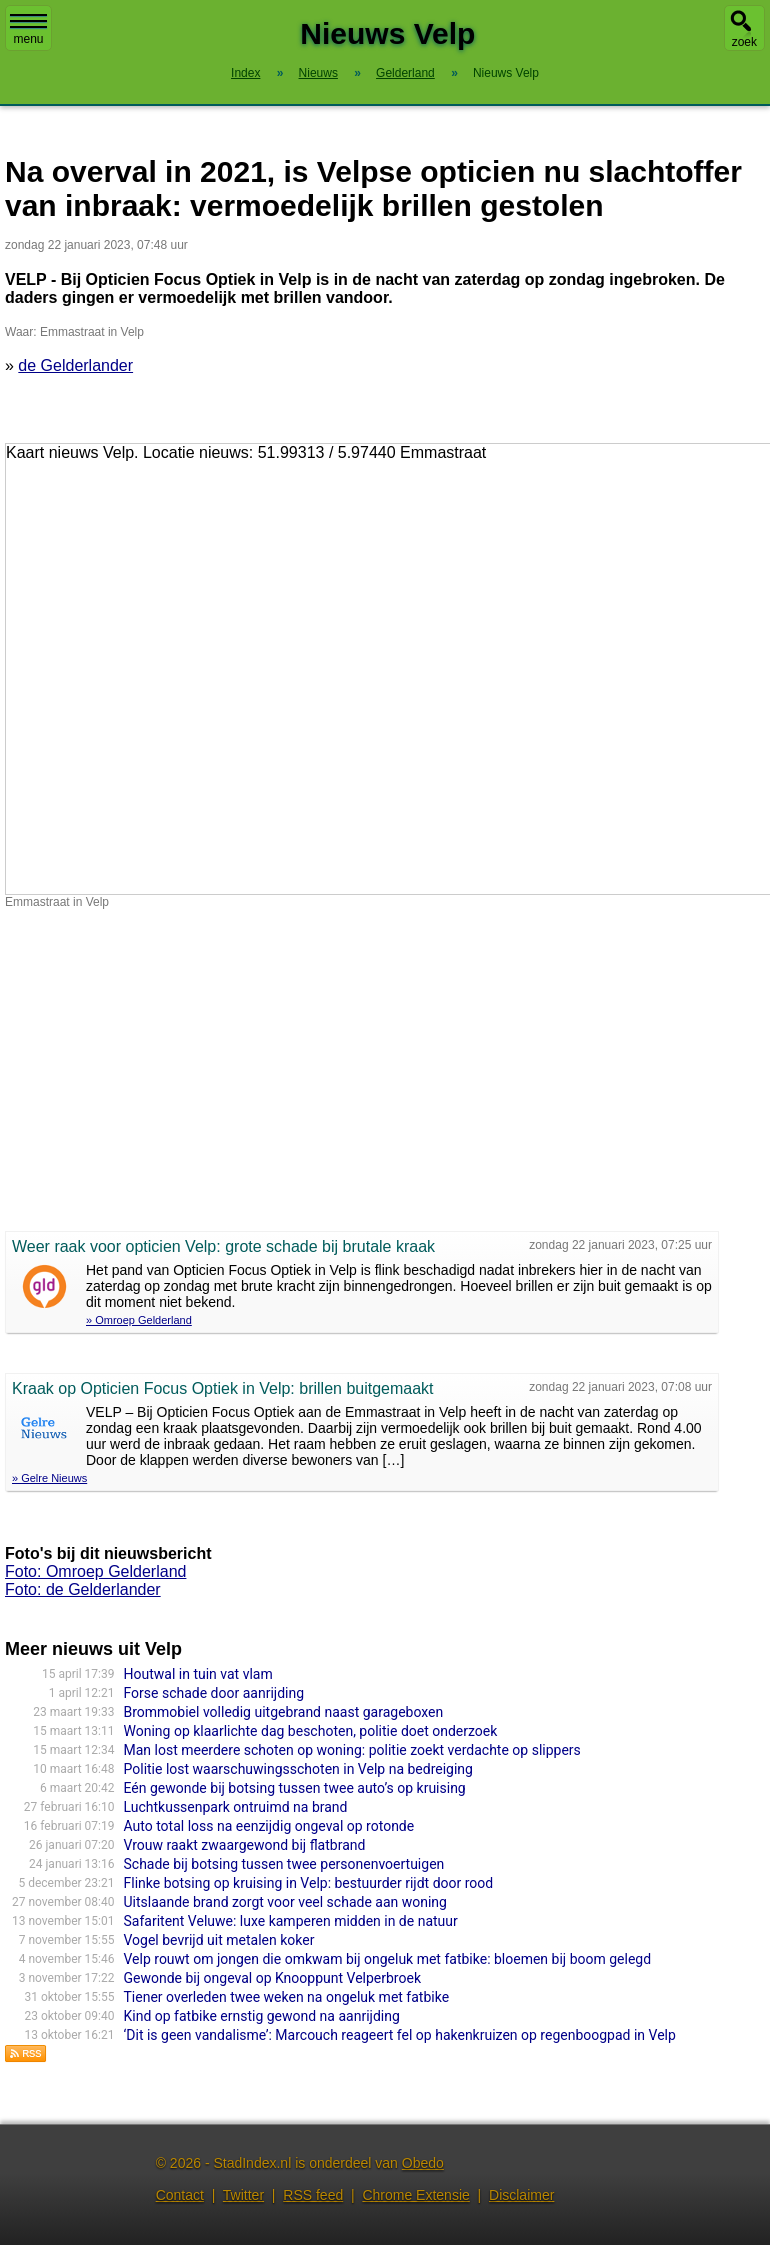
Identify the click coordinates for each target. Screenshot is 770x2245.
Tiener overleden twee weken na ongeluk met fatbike (287, 1997)
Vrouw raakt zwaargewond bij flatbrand (245, 1845)
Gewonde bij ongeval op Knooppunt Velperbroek (272, 1978)
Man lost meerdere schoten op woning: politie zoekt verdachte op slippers (352, 1750)
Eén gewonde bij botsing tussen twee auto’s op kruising (295, 1788)
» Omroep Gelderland (139, 1320)
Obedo (423, 2163)
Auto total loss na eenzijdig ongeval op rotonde (269, 1826)
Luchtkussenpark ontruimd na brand (236, 1807)
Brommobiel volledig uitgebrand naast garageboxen (284, 1712)
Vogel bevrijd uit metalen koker (219, 1940)
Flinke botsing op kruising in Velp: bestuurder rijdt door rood (309, 1883)
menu (28, 30)
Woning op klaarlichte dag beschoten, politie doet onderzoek (311, 1731)
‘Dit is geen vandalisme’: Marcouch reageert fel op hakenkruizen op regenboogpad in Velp (400, 2035)
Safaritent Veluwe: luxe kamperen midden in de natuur (291, 1921)
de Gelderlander (75, 365)
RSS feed (313, 2195)
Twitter (243, 2195)
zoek (744, 42)
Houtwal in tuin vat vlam (198, 1674)
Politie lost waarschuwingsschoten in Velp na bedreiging (298, 1769)
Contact (180, 2195)
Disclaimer (521, 2195)
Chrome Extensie (415, 2195)
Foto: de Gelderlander (83, 1589)
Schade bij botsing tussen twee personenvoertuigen (284, 1864)
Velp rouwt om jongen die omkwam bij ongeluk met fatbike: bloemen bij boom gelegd (388, 1959)
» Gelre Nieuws (49, 1478)
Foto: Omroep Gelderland (95, 1571)
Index (245, 73)
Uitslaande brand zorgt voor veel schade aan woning (285, 1902)
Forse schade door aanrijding (214, 1693)
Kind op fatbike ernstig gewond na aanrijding (262, 2016)
